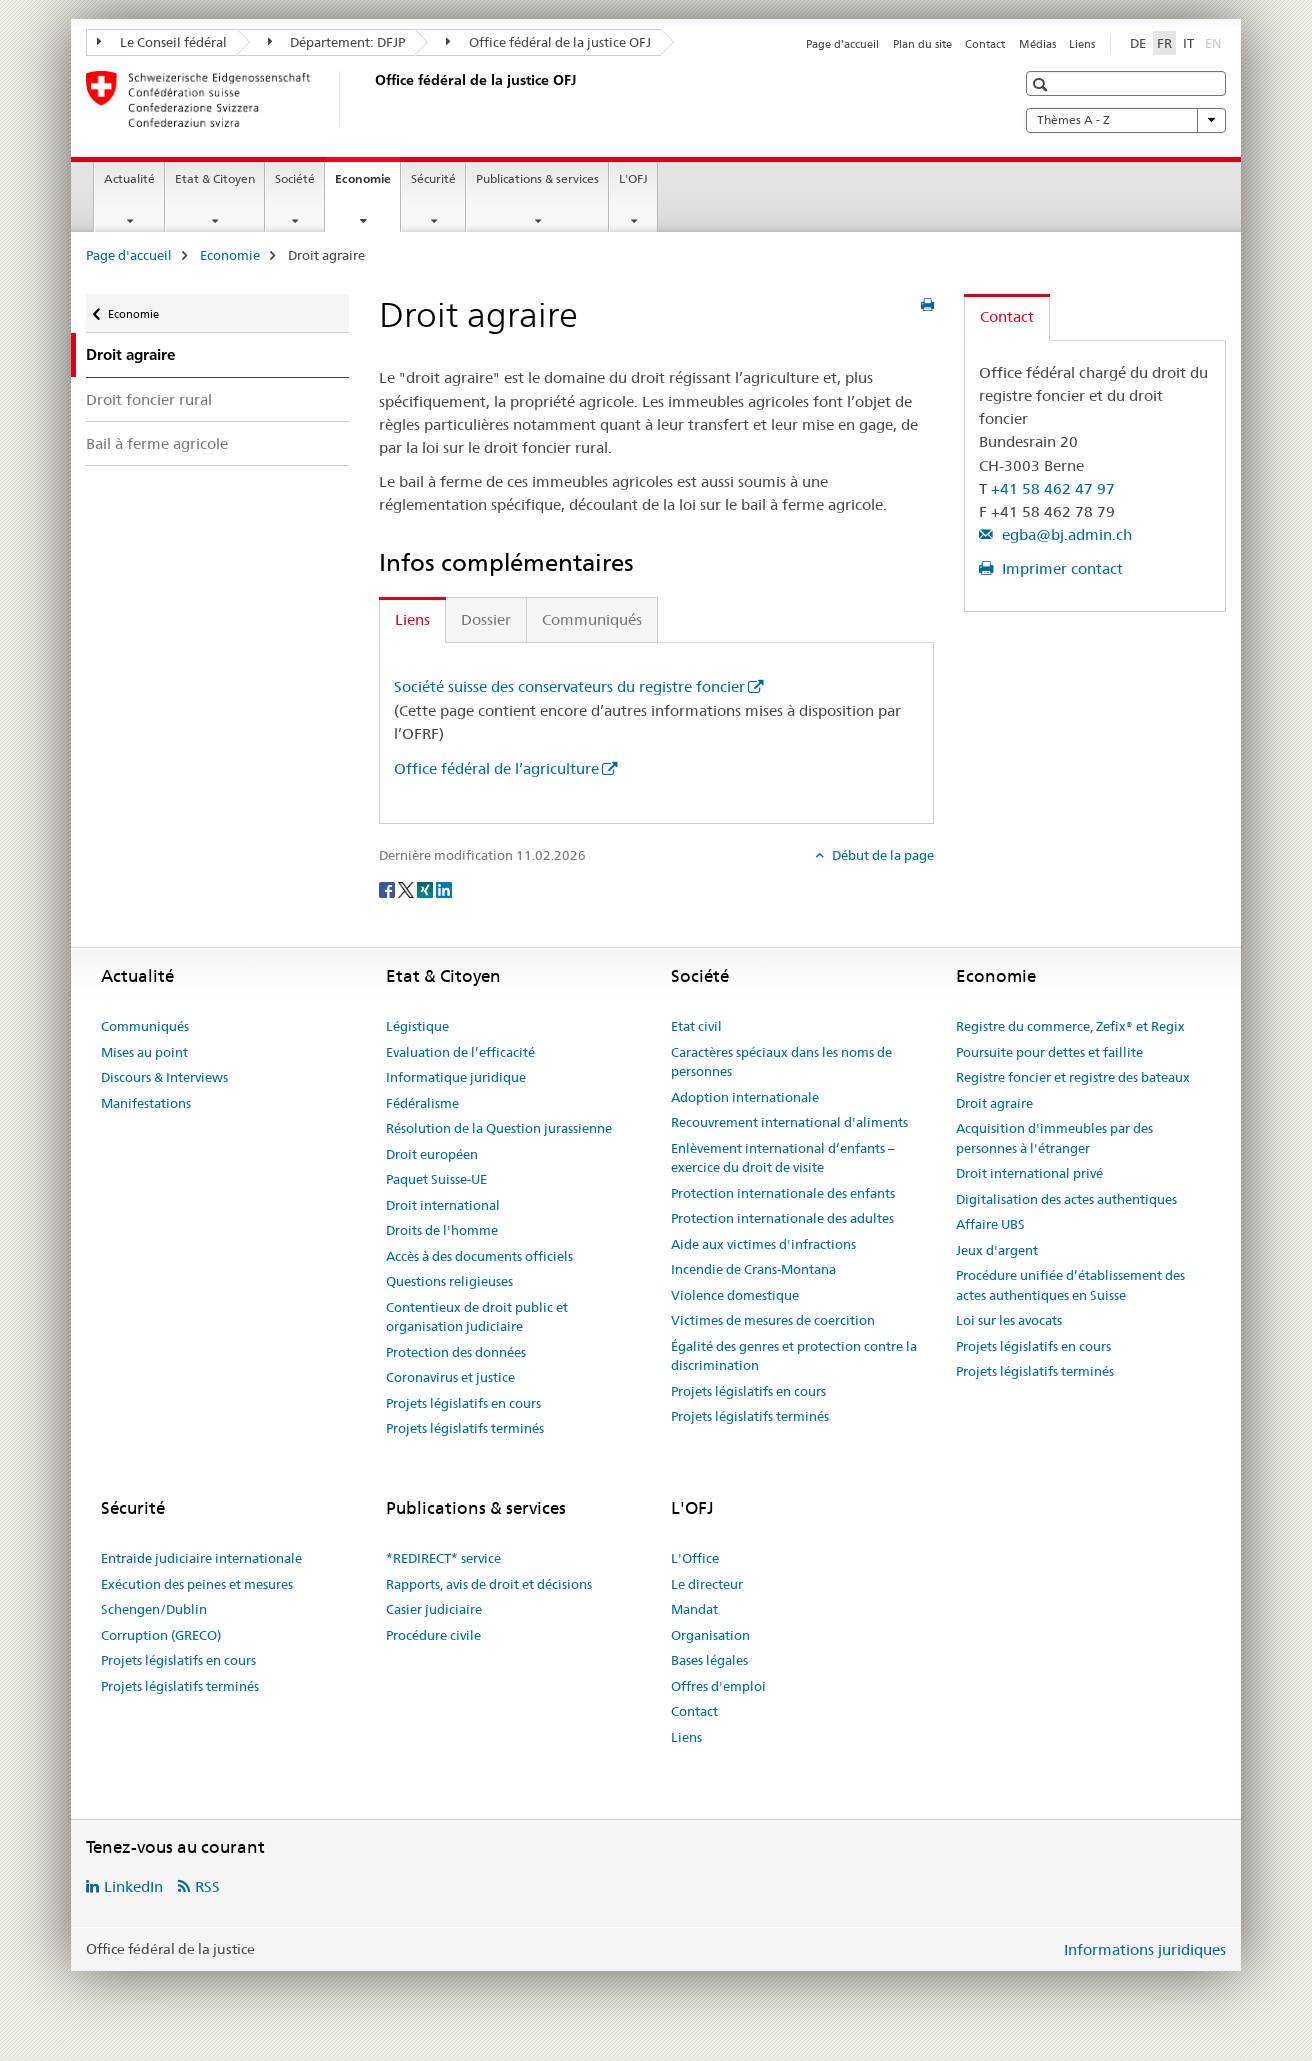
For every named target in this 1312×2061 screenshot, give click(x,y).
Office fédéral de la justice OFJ (548, 42)
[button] (1042, 84)
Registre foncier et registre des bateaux (1073, 1077)
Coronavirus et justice (450, 1377)
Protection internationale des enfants (783, 1193)
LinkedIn (133, 1886)
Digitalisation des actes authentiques (1066, 1199)
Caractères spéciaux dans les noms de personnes (781, 1062)
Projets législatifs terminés (465, 1428)
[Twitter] (407, 888)
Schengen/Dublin (154, 1609)
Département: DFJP (337, 42)
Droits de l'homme (442, 1230)
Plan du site (922, 44)
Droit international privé (1029, 1173)
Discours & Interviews (164, 1077)
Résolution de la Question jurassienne (499, 1128)
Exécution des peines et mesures (197, 1584)
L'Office (695, 1558)
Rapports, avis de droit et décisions (489, 1584)
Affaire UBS (990, 1224)
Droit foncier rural (149, 399)
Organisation (710, 1635)
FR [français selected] (1164, 43)
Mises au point (144, 1052)
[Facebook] (388, 888)
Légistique (417, 1026)
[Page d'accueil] (371, 99)
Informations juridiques (1145, 1949)
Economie (367, 185)
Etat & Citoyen (215, 178)
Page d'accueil (842, 44)
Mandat (694, 1609)
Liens (1082, 44)
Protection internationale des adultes (782, 1218)
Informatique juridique (456, 1077)
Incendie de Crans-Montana (753, 1269)
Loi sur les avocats (1009, 1320)
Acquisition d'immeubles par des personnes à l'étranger (1054, 1138)
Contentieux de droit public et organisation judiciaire (477, 1317)
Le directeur (707, 1584)
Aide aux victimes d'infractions (763, 1244)
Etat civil (696, 1026)
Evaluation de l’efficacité (460, 1052)
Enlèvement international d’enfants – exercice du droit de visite (783, 1158)
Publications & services (537, 178)
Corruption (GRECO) (161, 1635)
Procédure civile (433, 1635)
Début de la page (881, 855)
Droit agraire (994, 1103)
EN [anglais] (1215, 42)
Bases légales (709, 1660)
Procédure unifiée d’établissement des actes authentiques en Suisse (1070, 1285)
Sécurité (433, 178)
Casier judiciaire (434, 1609)
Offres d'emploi (718, 1686)
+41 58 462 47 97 (1053, 488)
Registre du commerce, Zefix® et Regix (1070, 1026)
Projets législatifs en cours (463, 1403)
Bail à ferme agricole (157, 443)
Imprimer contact (1060, 568)
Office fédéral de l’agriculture (496, 768)
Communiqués (145, 1026)
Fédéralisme (422, 1103)
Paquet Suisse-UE (436, 1179)
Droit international (443, 1205)
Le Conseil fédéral (162, 42)
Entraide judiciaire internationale (201, 1558)
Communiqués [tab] (592, 619)
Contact (985, 44)
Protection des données (456, 1352)
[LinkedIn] (444, 888)
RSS (207, 1886)
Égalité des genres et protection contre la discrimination (794, 1356)
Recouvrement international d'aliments (789, 1122)
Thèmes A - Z (1126, 120)
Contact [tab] (1007, 316)
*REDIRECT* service (443, 1558)
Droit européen (432, 1154)
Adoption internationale (745, 1097)
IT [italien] (1188, 43)
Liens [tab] (412, 619)
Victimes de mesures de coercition (773, 1320)
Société (295, 178)
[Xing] (426, 888)
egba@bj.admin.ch (1065, 534)
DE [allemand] (1138, 43)
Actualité (129, 178)
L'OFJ (633, 178)
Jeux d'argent (997, 1250)
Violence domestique (735, 1295)
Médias (1037, 44)
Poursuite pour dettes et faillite (1049, 1052)
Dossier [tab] (486, 619)
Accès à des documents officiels (479, 1256)
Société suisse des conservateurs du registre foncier (569, 686)
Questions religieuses (449, 1281)
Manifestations (146, 1103)
